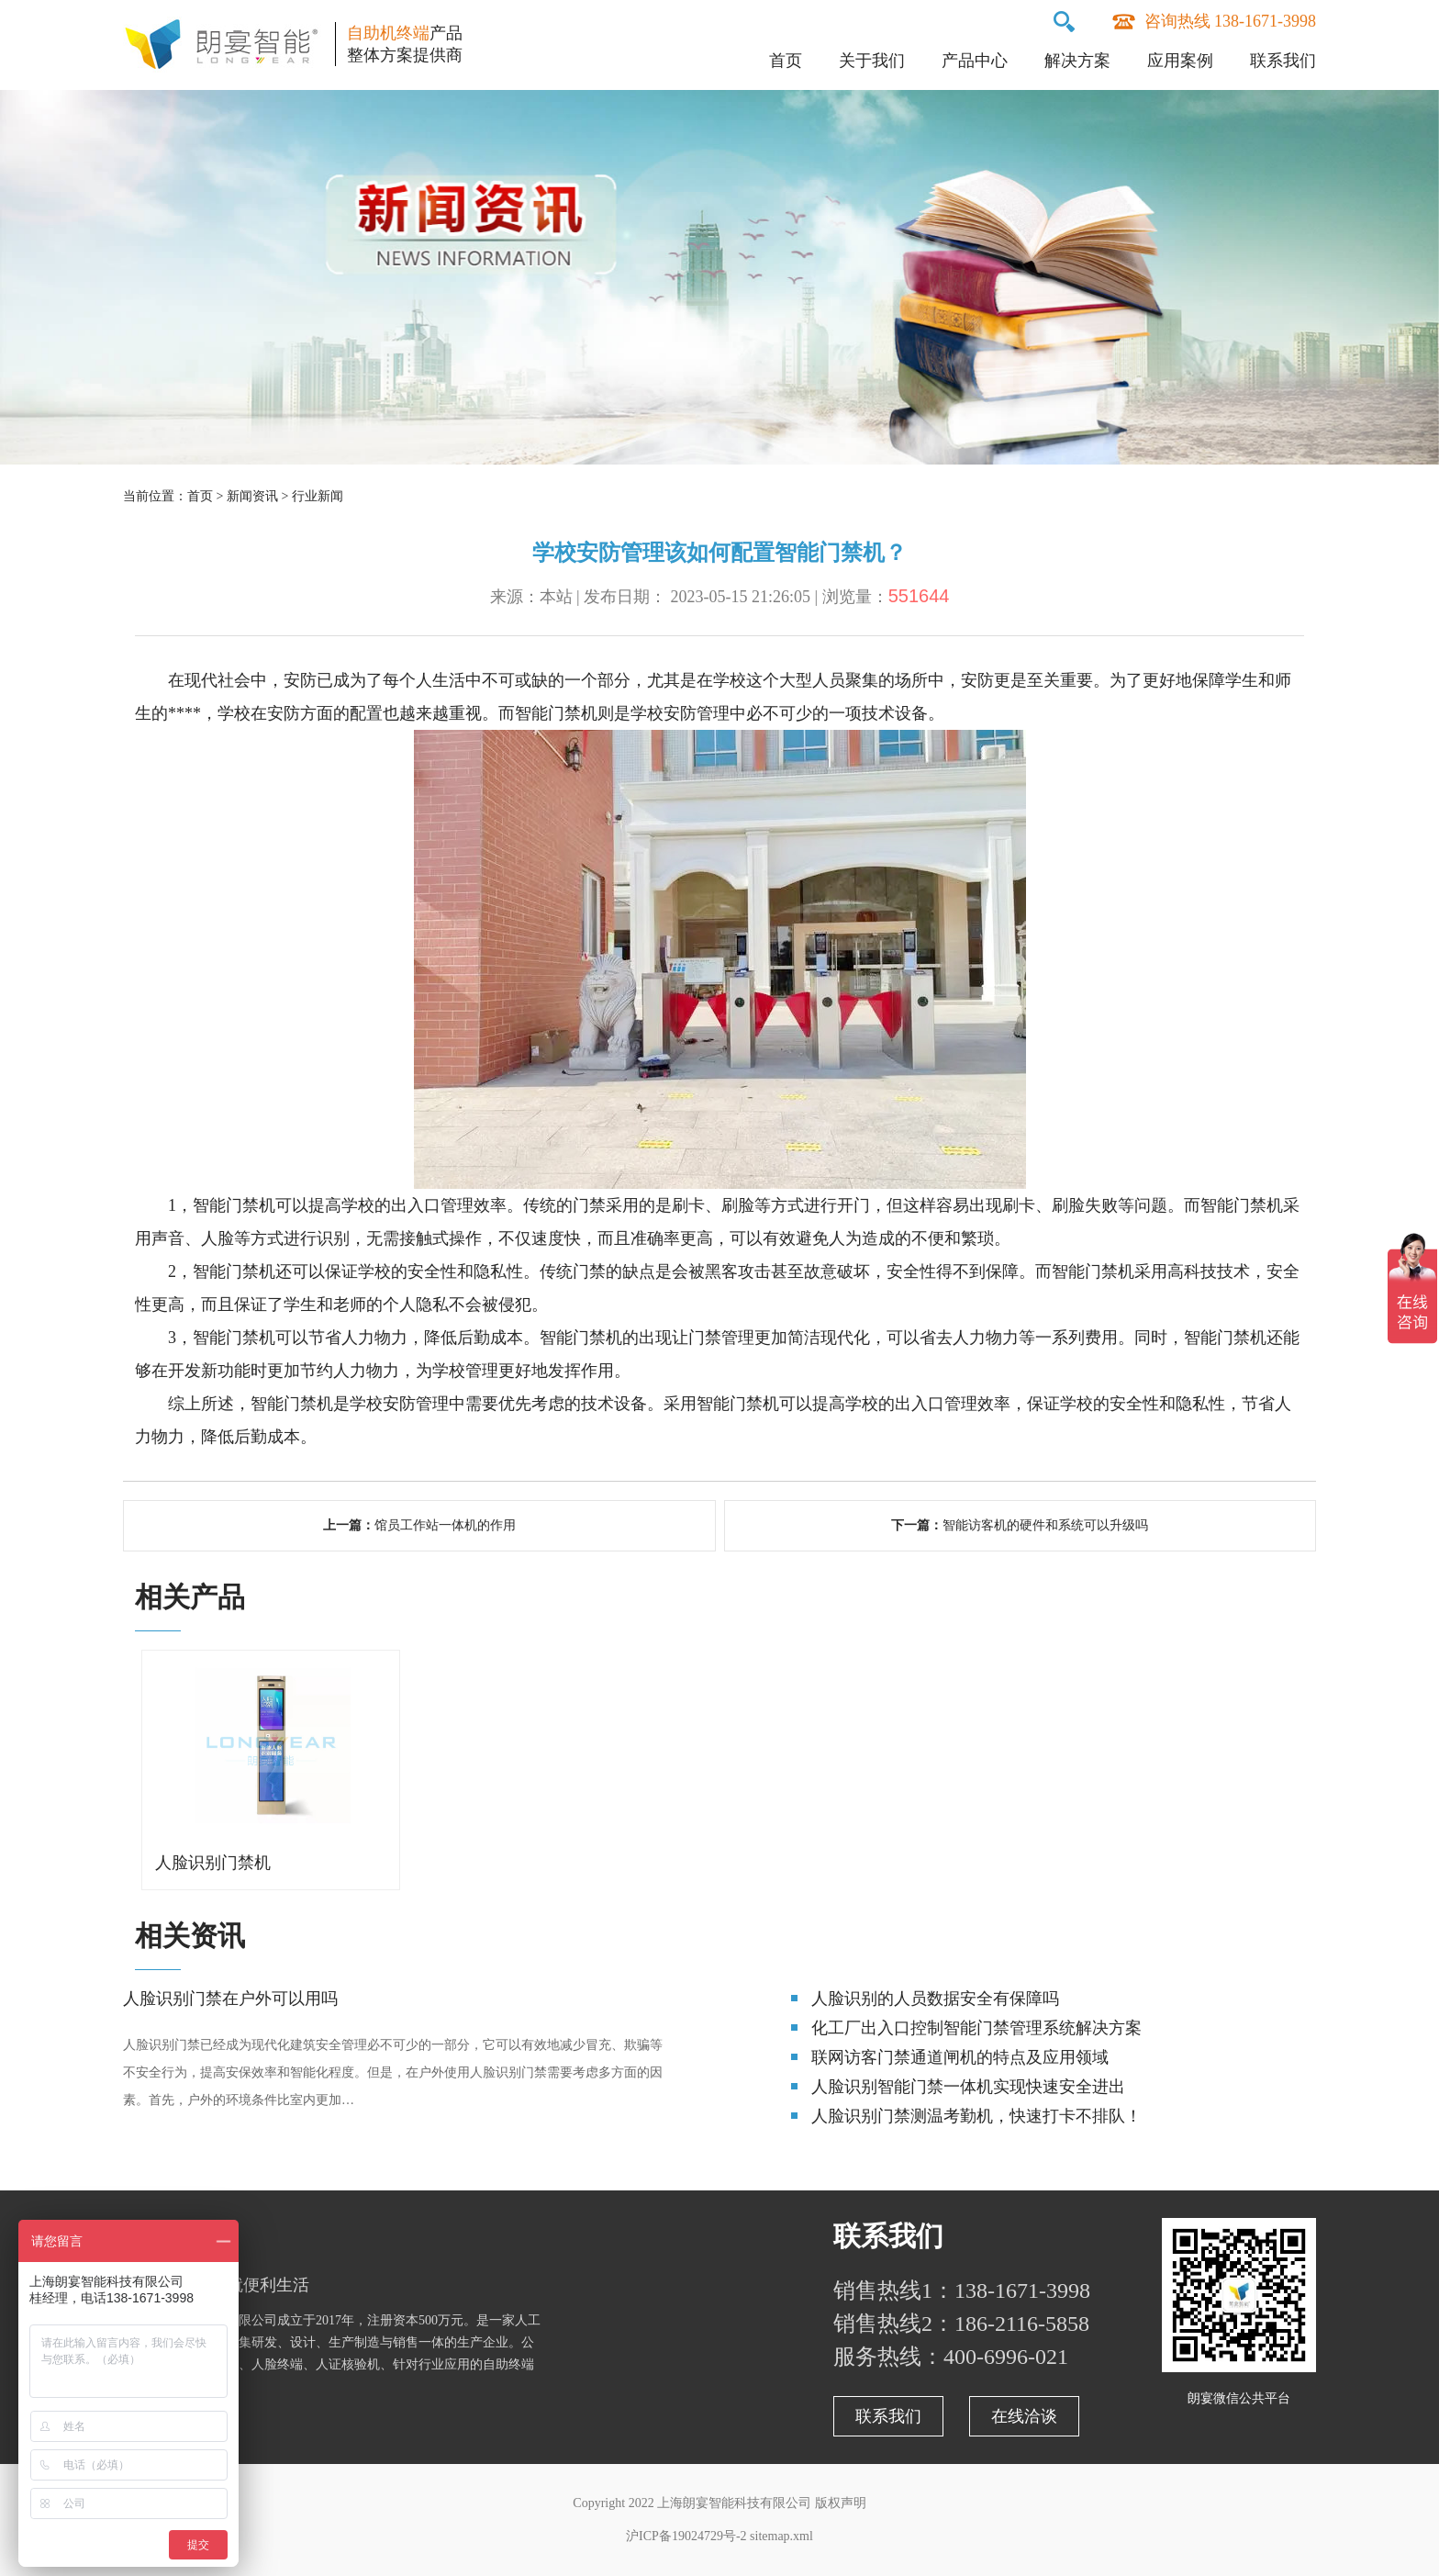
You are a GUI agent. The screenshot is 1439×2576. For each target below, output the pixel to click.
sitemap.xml (781, 2536)
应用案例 (1180, 60)
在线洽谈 (1024, 2416)
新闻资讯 (252, 496)
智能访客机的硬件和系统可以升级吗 (1045, 1525)
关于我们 (872, 60)
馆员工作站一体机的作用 (445, 1525)
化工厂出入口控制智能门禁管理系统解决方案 (976, 2028)
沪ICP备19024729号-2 (686, 2536)
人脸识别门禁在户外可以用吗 (230, 1998)
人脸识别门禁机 (213, 1863)
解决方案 (1077, 60)
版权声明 (840, 2503)
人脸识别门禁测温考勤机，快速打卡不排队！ (976, 2116)
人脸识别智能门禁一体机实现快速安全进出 (968, 2087)
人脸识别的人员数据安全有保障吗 (935, 1998)
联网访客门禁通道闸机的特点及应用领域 (960, 2057)
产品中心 (975, 60)
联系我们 (1283, 60)
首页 (785, 60)
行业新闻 (317, 496)
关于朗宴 (178, 2236)
